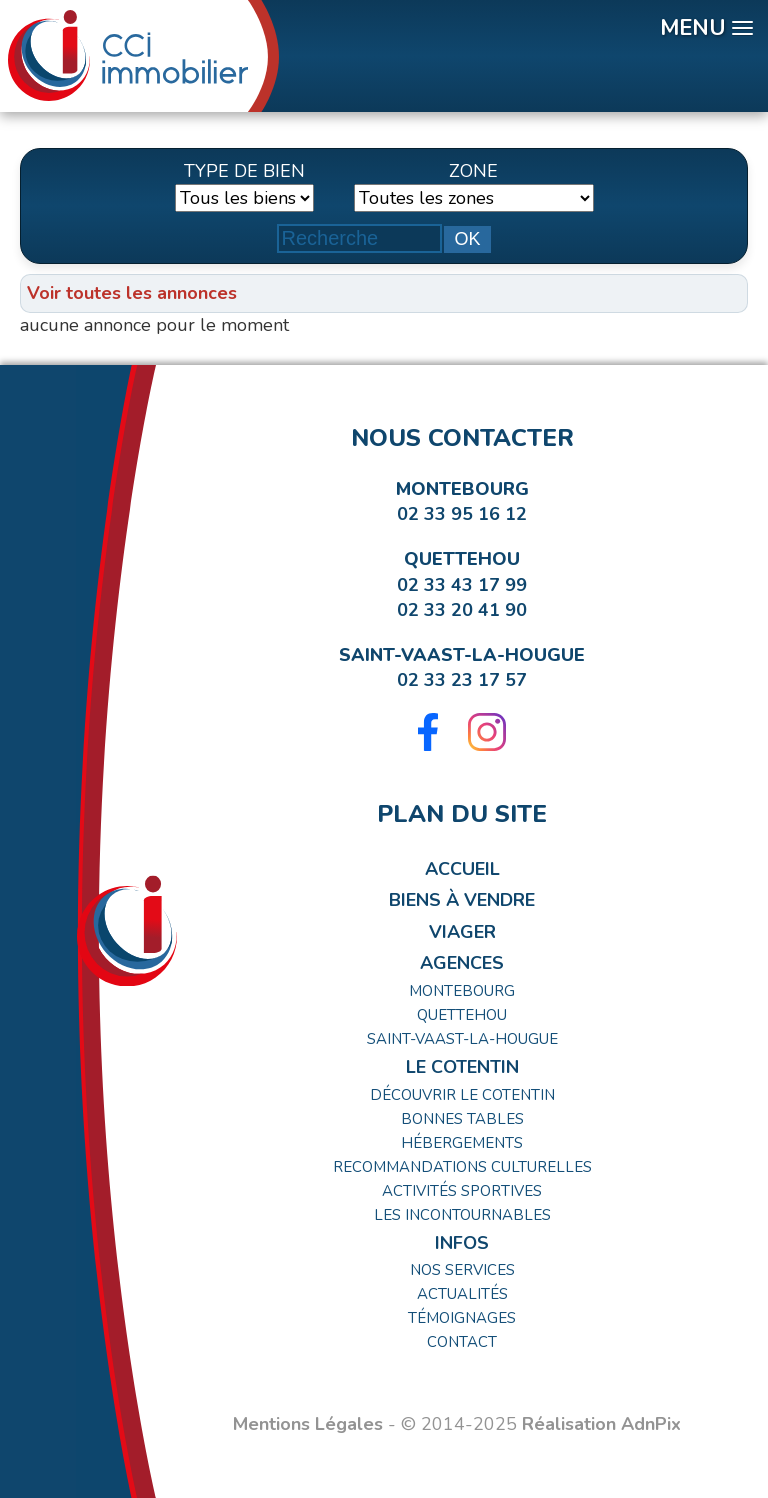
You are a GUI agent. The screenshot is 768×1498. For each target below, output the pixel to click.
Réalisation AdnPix (601, 1424)
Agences (462, 963)
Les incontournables (462, 1215)
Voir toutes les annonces (132, 293)
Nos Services (462, 1270)
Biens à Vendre (462, 900)
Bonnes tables (462, 1119)
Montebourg (462, 489)
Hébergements (462, 1143)
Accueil (462, 869)
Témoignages (462, 1318)
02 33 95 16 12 (462, 514)
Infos (462, 1243)
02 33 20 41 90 (462, 610)
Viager (462, 932)
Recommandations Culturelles (462, 1167)
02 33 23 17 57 (462, 680)
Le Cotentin (462, 1067)
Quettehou (462, 559)
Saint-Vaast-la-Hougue (462, 655)
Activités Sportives (462, 1191)
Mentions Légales (308, 1424)
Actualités (462, 1294)
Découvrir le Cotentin (462, 1095)
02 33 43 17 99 (462, 585)
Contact (462, 1342)
